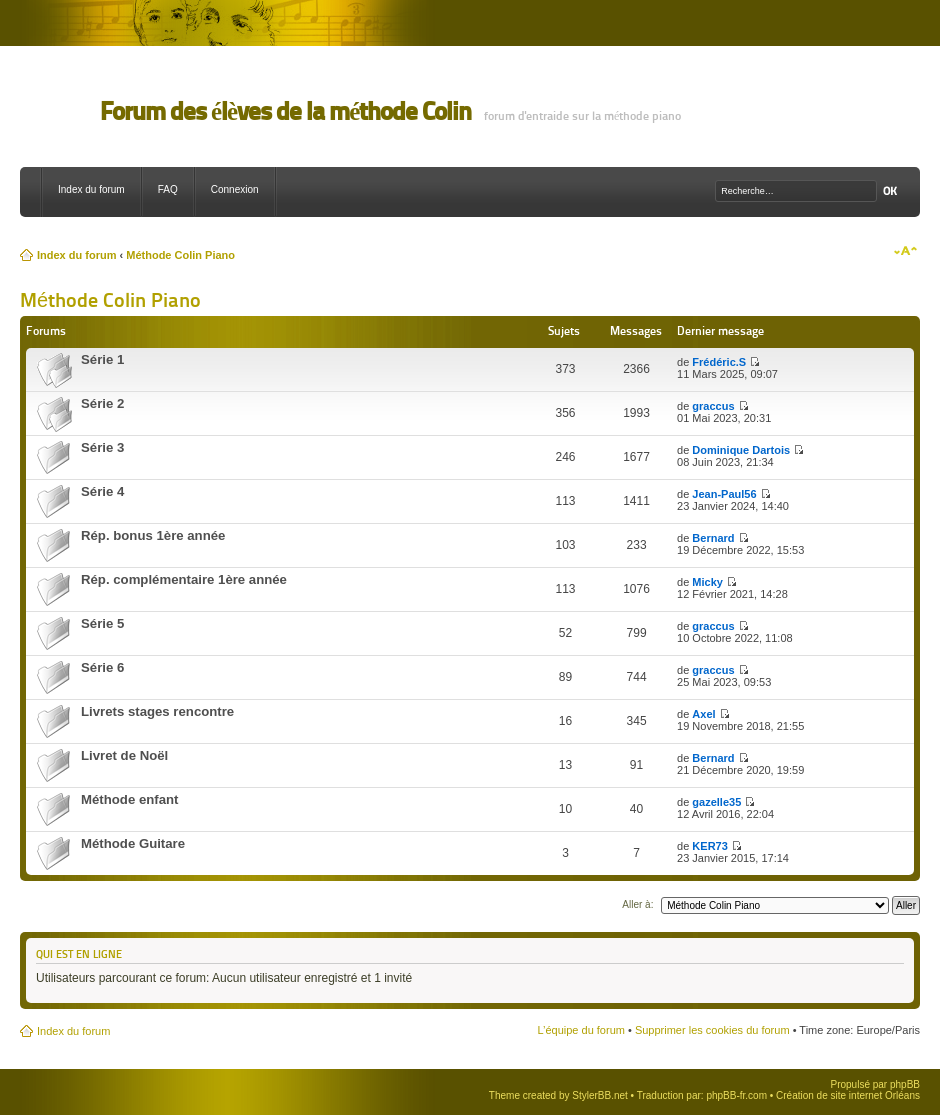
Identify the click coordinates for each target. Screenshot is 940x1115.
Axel (703, 714)
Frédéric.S (719, 362)
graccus (713, 406)
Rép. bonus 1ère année (153, 535)
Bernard (713, 538)
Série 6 (102, 667)
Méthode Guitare (133, 843)
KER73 (709, 846)
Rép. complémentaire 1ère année (184, 579)
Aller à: (637, 904)
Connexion (235, 189)
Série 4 (102, 491)
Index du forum (91, 189)
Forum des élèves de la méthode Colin (285, 111)
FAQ (168, 189)
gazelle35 (716, 802)
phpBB (905, 1084)
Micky (707, 582)
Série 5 (102, 623)
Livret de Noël (124, 755)
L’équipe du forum (580, 1030)
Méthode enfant (129, 799)
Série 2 (102, 403)
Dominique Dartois (741, 450)
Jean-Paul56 (724, 494)
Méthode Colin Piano (180, 255)
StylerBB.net (600, 1095)
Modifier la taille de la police (905, 251)
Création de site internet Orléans (848, 1095)
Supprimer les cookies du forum (712, 1030)
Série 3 (102, 447)
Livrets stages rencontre (157, 711)
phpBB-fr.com (736, 1095)
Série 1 (102, 359)
